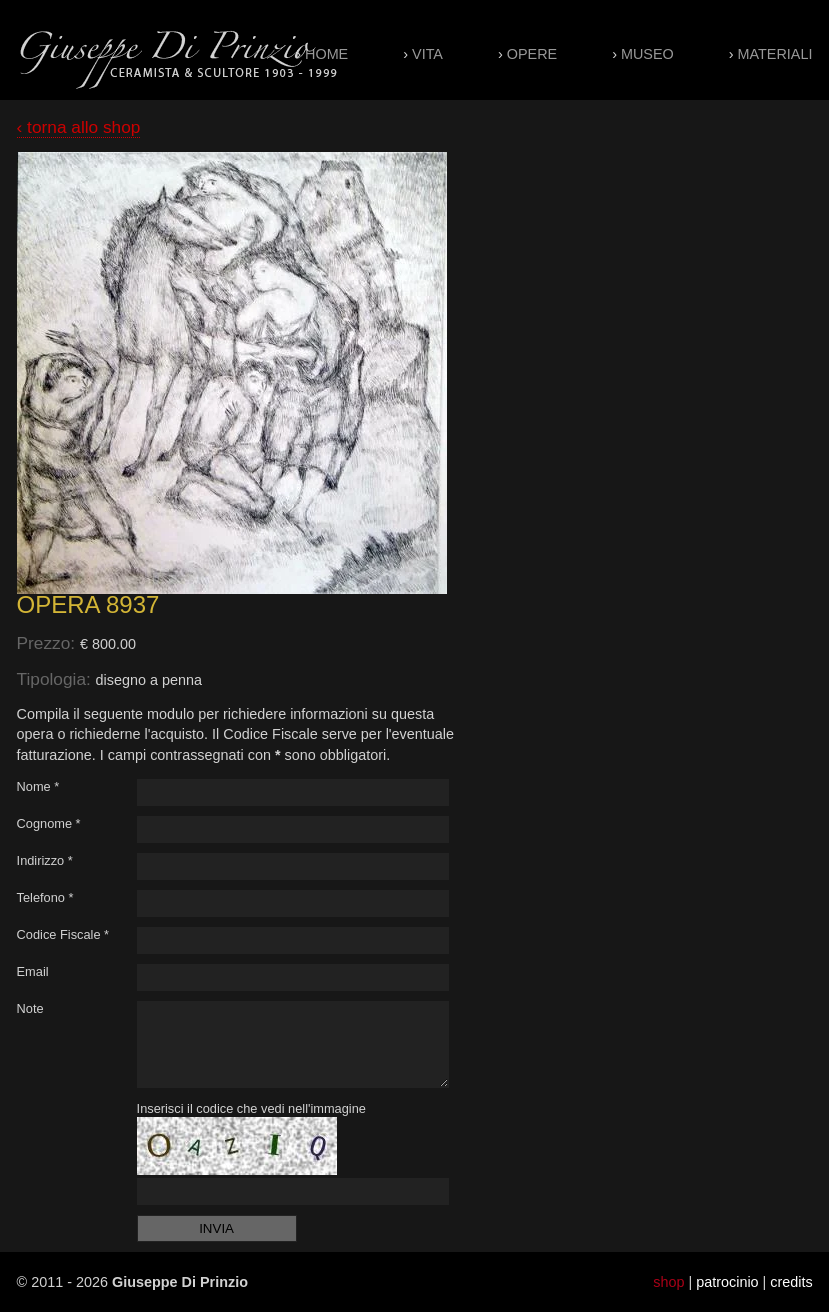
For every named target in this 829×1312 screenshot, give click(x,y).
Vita (427, 54)
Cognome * (49, 823)
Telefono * (45, 897)
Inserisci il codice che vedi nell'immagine (251, 1108)
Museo (647, 54)
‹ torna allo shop (79, 127)
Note (30, 1008)
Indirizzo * (45, 860)
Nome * (38, 786)
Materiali (775, 54)
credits (791, 1282)
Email (33, 971)
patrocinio (727, 1282)
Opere (532, 54)
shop (668, 1282)
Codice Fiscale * (63, 934)
